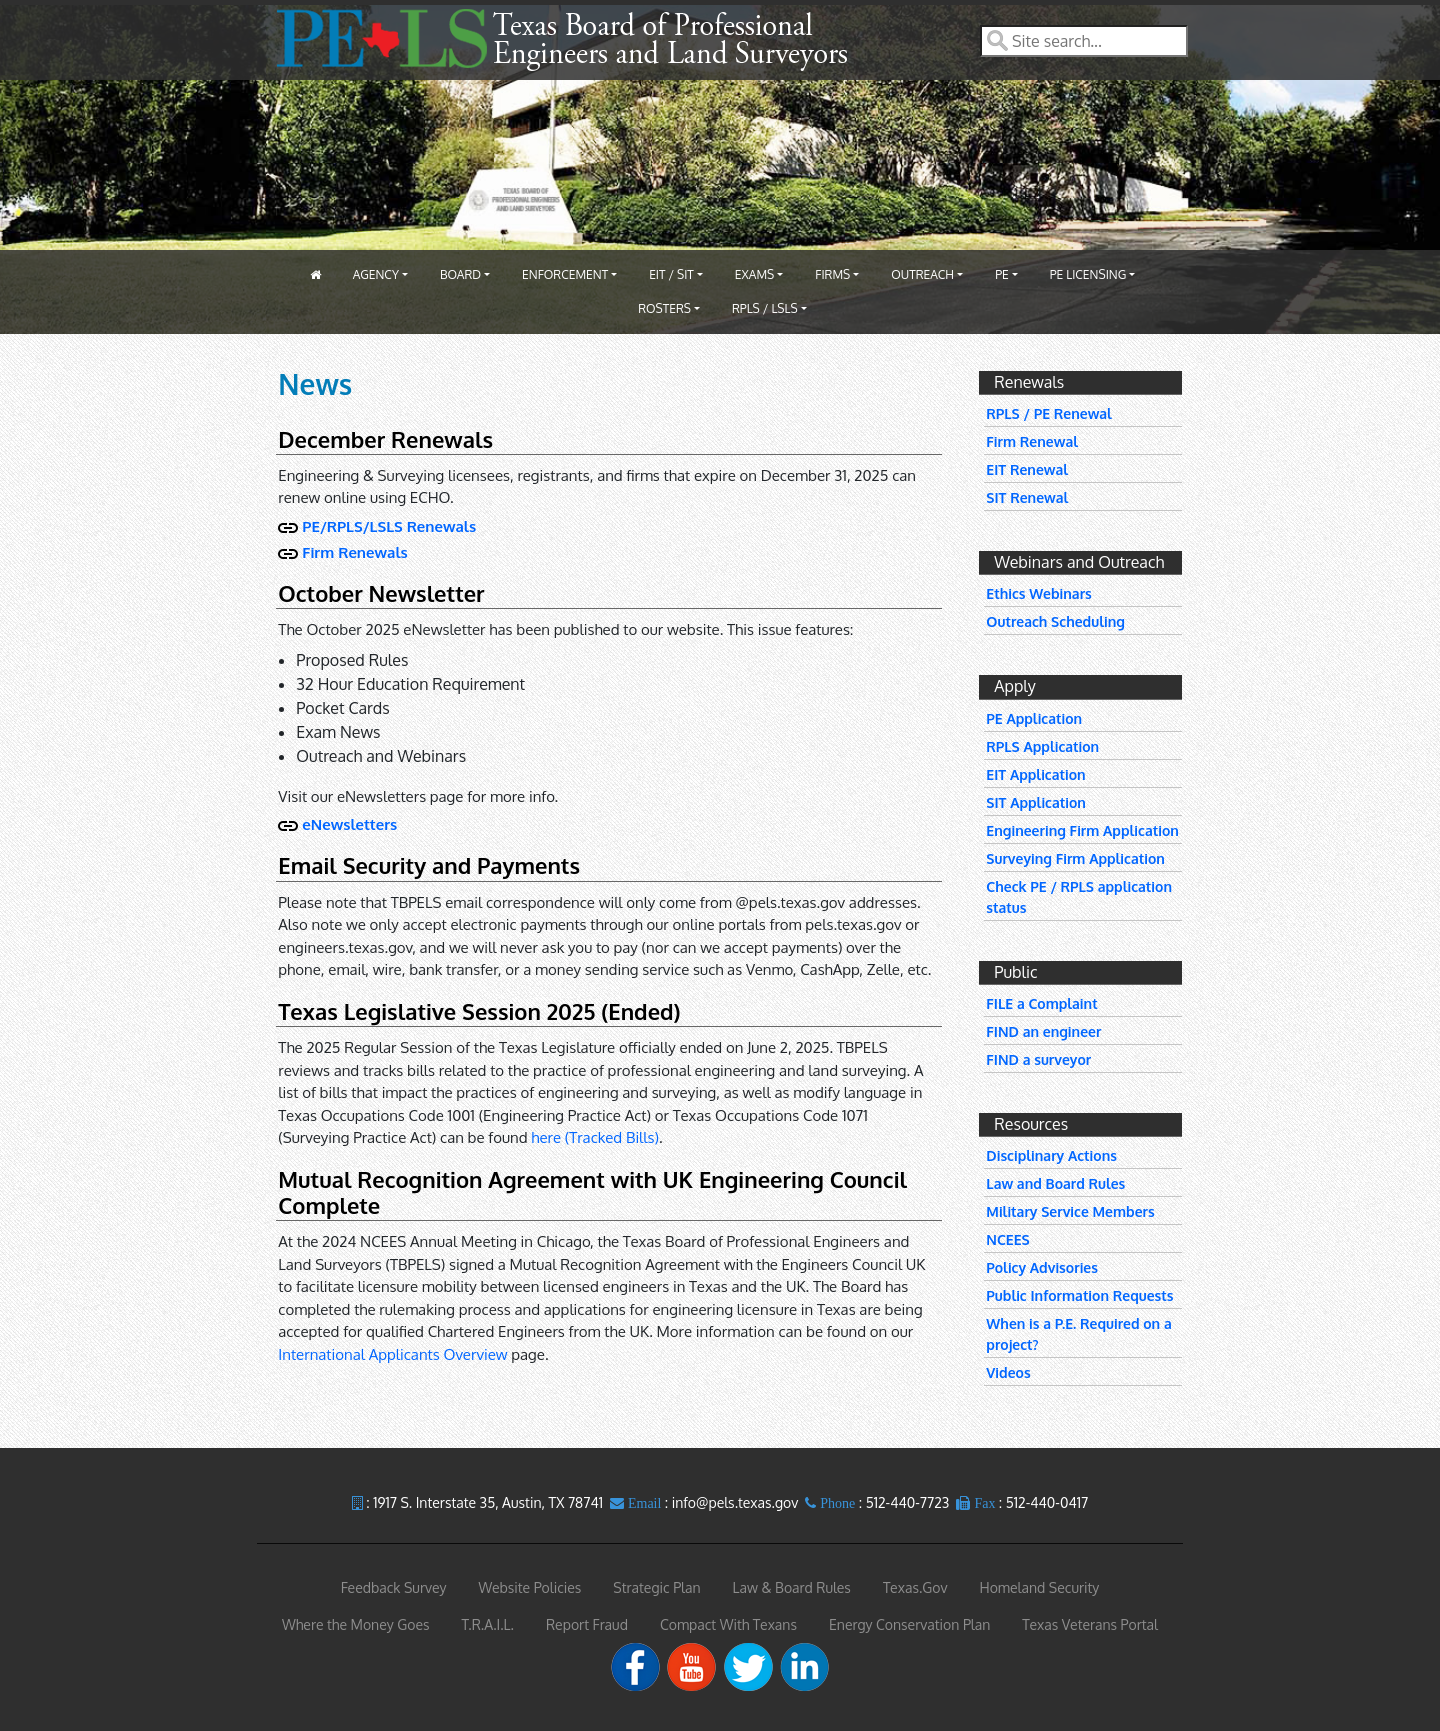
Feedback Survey (394, 1587)
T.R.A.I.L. (488, 1624)
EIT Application (1035, 774)
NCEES (1007, 1239)
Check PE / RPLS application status (1079, 897)
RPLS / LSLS (765, 308)
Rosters (664, 308)
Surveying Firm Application (1075, 858)
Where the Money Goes (356, 1624)
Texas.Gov (915, 1587)
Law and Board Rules (1055, 1183)
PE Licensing (1088, 274)
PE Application (1034, 718)
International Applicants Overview (392, 1354)
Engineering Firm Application (1082, 830)
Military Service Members (1070, 1211)
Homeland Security (1039, 1587)
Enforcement (565, 274)
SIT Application (1036, 802)
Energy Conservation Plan (909, 1624)
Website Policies (530, 1587)
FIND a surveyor (1038, 1059)
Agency (376, 274)
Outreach (922, 274)
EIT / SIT (671, 274)
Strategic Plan (656, 1587)
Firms (832, 274)
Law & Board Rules (792, 1587)
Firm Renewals (354, 552)
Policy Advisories (1042, 1267)
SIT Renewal (1027, 497)
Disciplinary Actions (1051, 1155)
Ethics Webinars (1039, 593)
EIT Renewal (1027, 469)
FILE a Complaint (1041, 1003)
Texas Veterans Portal (1090, 1624)
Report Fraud (587, 1624)
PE (1002, 274)
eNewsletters (349, 824)
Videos (1008, 1372)
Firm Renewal (1032, 441)
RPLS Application (1042, 746)
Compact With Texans (728, 1624)
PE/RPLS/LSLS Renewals (389, 526)
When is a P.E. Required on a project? (1078, 1334)
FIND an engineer (1043, 1031)
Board (460, 274)
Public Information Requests (1079, 1295)
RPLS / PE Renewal (1049, 413)
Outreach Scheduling (1055, 621)
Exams (754, 274)
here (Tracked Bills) (595, 1137)
